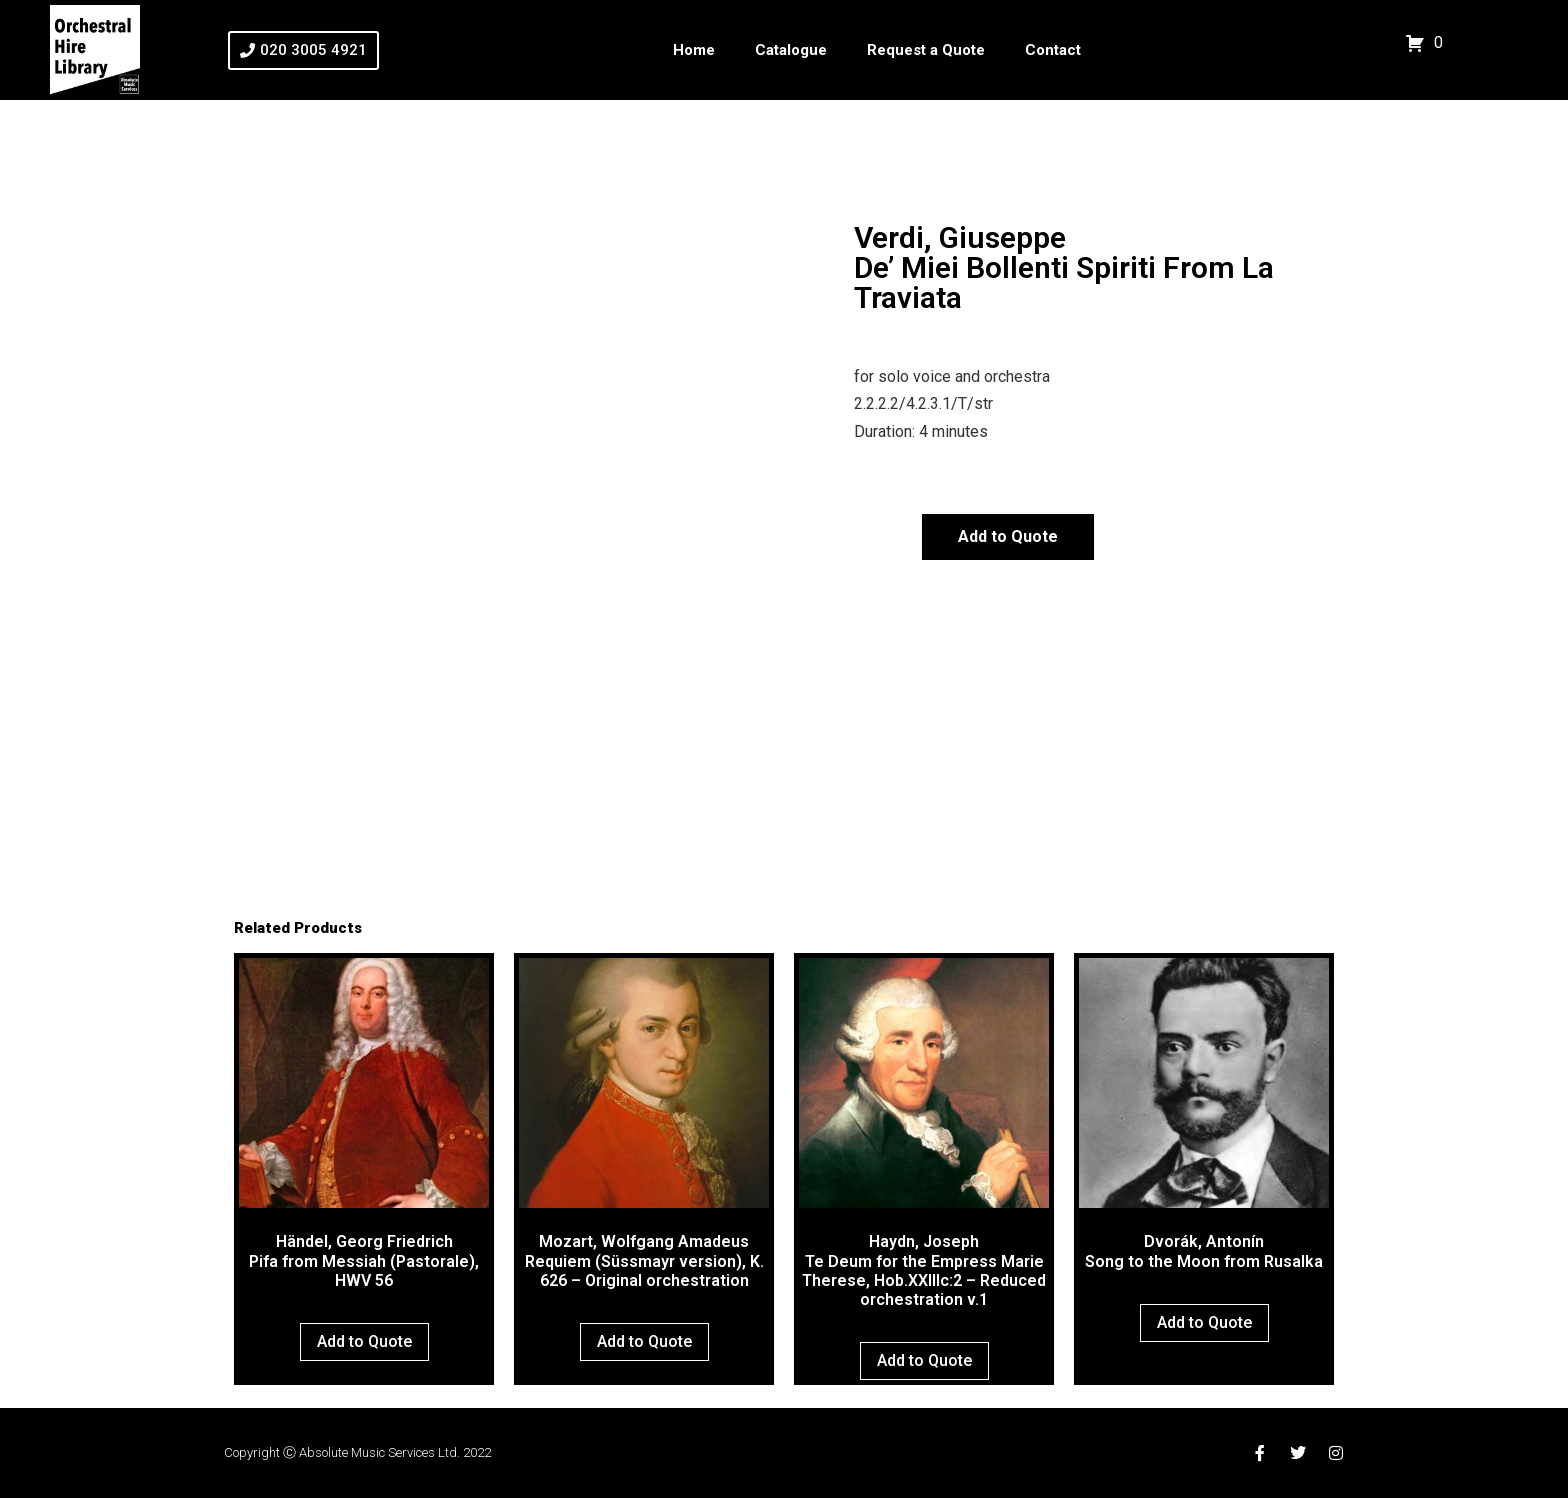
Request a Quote (926, 50)
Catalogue (791, 50)
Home (694, 50)
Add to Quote (1008, 536)
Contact (1053, 50)
